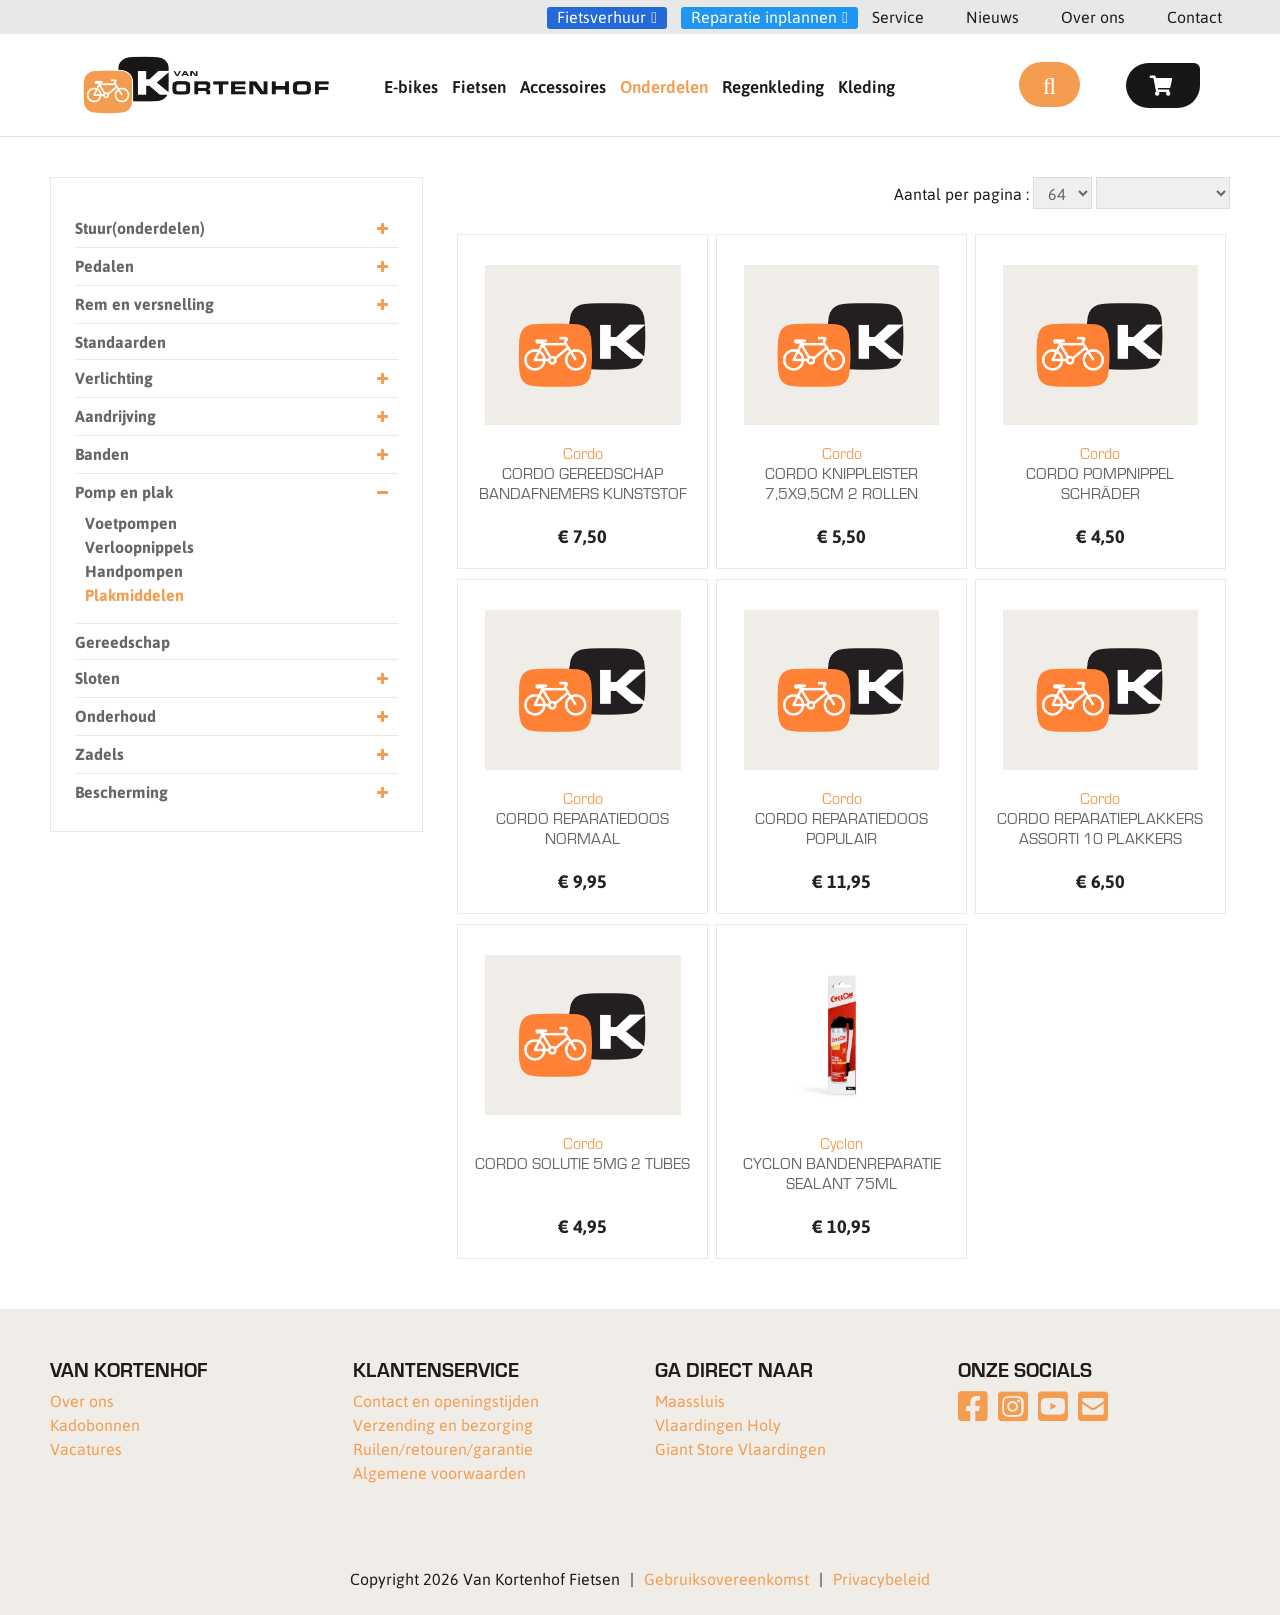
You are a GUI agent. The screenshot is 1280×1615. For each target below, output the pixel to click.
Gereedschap (122, 641)
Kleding (866, 86)
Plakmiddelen (134, 594)
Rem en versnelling (231, 304)
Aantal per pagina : (961, 193)
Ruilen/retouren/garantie (443, 1448)
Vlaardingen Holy (718, 1424)
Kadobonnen (95, 1424)
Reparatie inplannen (764, 17)
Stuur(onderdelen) (231, 228)
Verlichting (231, 378)
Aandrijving (231, 416)
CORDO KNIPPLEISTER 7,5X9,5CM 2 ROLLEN (841, 473)
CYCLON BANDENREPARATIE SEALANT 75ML (841, 1163)
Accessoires (563, 86)
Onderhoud (231, 716)
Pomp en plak (231, 492)
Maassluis (690, 1400)
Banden (231, 454)
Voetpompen (131, 522)
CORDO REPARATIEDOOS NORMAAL (582, 818)
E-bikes (411, 86)
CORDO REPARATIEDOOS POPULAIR (841, 818)
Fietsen (479, 86)
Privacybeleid (881, 1578)
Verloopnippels (139, 546)
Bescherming (231, 792)
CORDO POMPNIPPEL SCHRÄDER (1100, 473)
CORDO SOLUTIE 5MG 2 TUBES (582, 1153)
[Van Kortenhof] (206, 85)
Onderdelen (664, 86)
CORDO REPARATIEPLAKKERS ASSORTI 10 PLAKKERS (1100, 818)
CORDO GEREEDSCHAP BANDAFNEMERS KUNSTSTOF (582, 473)
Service (898, 16)
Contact (1194, 16)
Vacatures (86, 1448)
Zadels (231, 754)
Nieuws (992, 16)
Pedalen (231, 266)
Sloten (231, 678)
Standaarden (120, 341)
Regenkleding (773, 86)
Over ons (1093, 16)
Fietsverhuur (601, 17)
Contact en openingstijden (446, 1400)
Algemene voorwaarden (439, 1472)
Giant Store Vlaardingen (740, 1448)
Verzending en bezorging (443, 1424)
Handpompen (134, 570)
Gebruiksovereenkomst (726, 1578)
